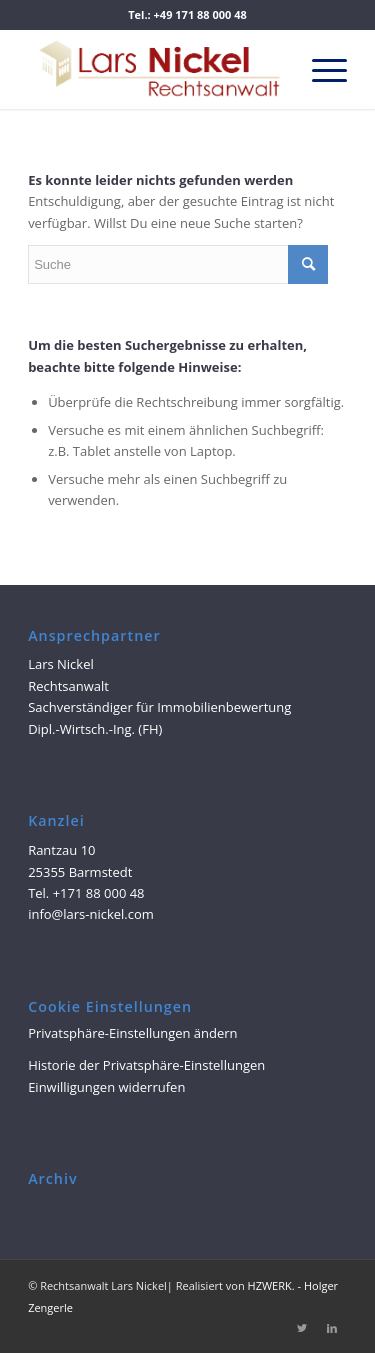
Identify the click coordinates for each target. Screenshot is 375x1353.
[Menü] (319, 69)
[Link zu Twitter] (302, 1328)
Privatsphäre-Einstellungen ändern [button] (132, 1033)
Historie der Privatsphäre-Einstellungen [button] (146, 1065)
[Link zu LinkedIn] (332, 1328)
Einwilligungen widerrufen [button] (106, 1087)
